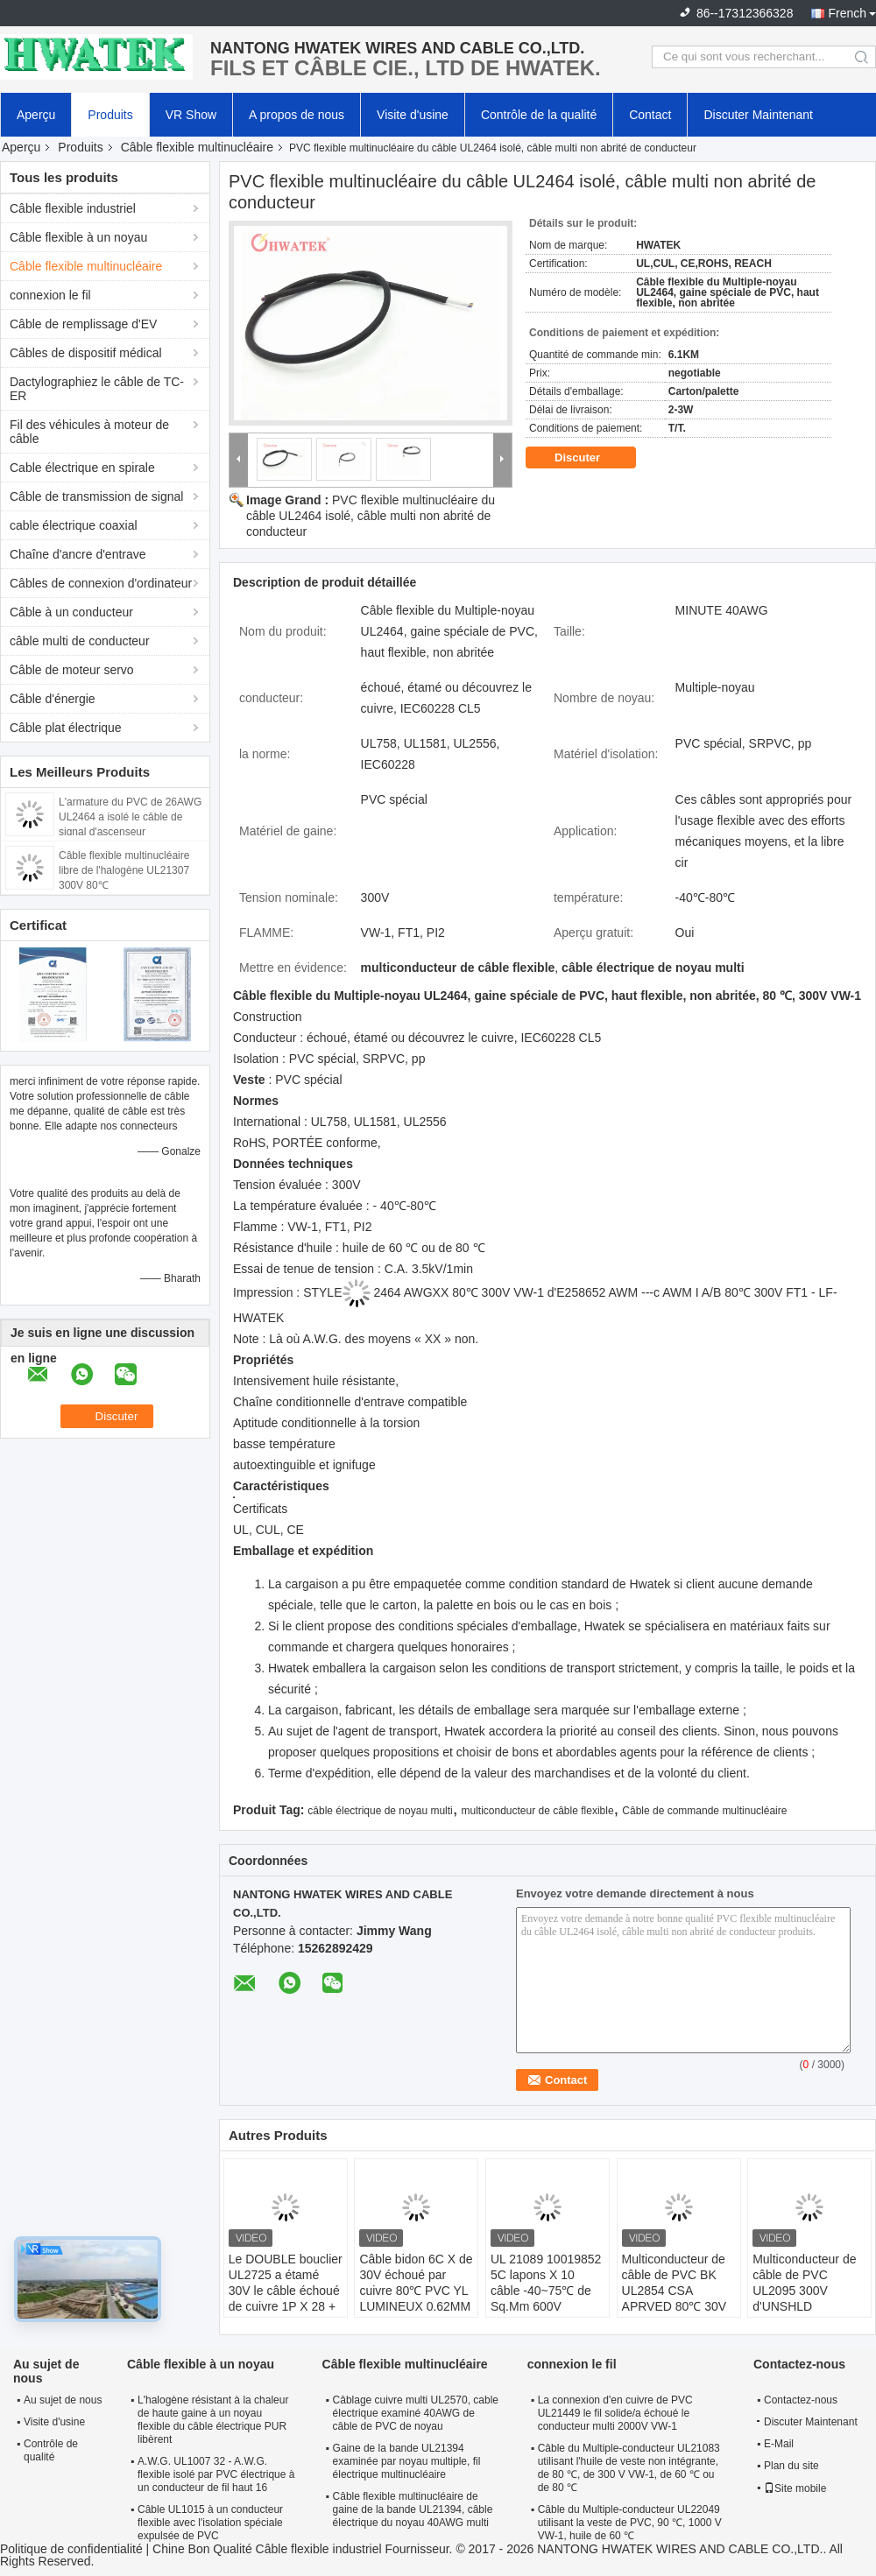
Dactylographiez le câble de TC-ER (97, 389)
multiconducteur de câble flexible (537, 1811)
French (847, 13)
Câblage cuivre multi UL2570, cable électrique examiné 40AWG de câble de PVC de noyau (415, 2413)
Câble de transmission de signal (96, 496)
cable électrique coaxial (74, 525)
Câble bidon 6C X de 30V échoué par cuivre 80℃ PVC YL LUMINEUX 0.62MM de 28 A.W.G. (415, 2290)
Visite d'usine (413, 115)
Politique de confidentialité (71, 2549)
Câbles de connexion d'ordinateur (101, 583)
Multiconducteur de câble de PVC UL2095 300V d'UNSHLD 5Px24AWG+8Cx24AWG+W (811, 2290)
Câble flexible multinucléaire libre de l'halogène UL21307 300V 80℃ (124, 870)
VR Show (191, 115)
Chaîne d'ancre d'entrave (78, 554)
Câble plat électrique (66, 728)
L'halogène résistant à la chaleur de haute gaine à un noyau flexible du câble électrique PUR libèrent (213, 2420)
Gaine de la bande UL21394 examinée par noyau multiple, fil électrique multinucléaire (407, 2461)
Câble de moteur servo (72, 670)
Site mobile (795, 2488)
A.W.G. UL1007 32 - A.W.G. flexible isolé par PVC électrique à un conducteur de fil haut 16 (216, 2474)
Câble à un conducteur (71, 612)
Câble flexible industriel (73, 208)
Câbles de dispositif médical (86, 353)
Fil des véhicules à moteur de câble (89, 432)
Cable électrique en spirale (82, 468)
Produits (110, 115)
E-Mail (779, 2444)
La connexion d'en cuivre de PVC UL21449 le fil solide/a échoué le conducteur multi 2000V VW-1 (615, 2413)
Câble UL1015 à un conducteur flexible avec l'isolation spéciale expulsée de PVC (210, 2522)
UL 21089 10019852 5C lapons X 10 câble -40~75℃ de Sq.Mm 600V (546, 2282)
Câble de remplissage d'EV (83, 324)
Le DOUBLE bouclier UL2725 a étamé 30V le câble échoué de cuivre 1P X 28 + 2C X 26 (286, 2290)
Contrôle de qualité (51, 2450)
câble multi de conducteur (80, 641)
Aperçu (36, 115)
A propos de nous (296, 115)
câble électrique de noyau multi (379, 1811)
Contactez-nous (800, 2400)
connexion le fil (50, 295)
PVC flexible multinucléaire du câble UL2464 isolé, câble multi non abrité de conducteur (370, 515)
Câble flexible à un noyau (78, 237)
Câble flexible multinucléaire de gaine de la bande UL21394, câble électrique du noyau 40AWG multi (413, 2509)
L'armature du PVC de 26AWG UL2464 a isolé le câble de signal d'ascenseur (130, 817)
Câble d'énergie (52, 699)
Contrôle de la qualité (539, 115)
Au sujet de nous (63, 2400)
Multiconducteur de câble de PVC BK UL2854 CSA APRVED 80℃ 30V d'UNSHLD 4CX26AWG (674, 2298)
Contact (650, 115)
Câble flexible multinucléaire (197, 147)
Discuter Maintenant (758, 115)
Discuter (590, 458)
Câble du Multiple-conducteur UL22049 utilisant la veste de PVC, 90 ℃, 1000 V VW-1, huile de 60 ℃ (630, 2522)
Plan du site (791, 2466)
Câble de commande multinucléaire (704, 1811)
